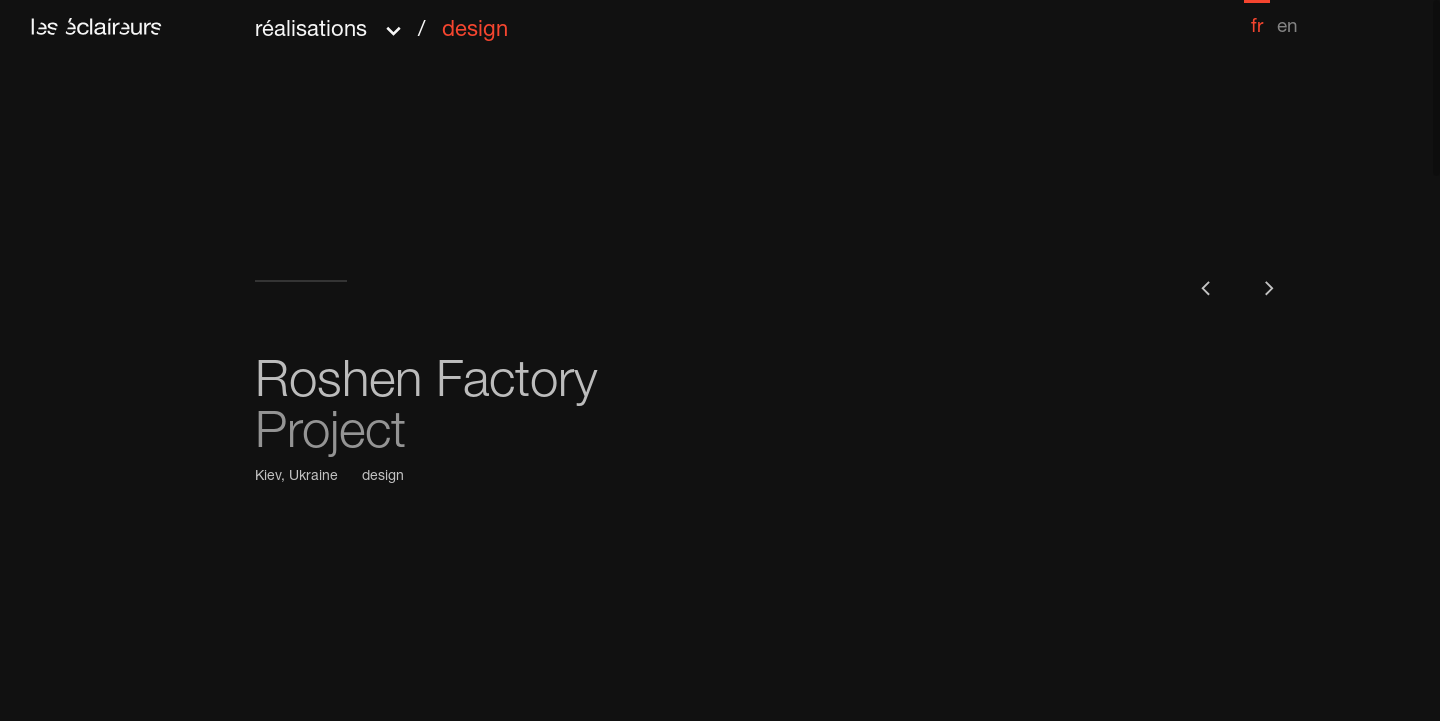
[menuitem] (1257, 18)
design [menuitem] (475, 31)
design (383, 477)
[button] (381, 23)
